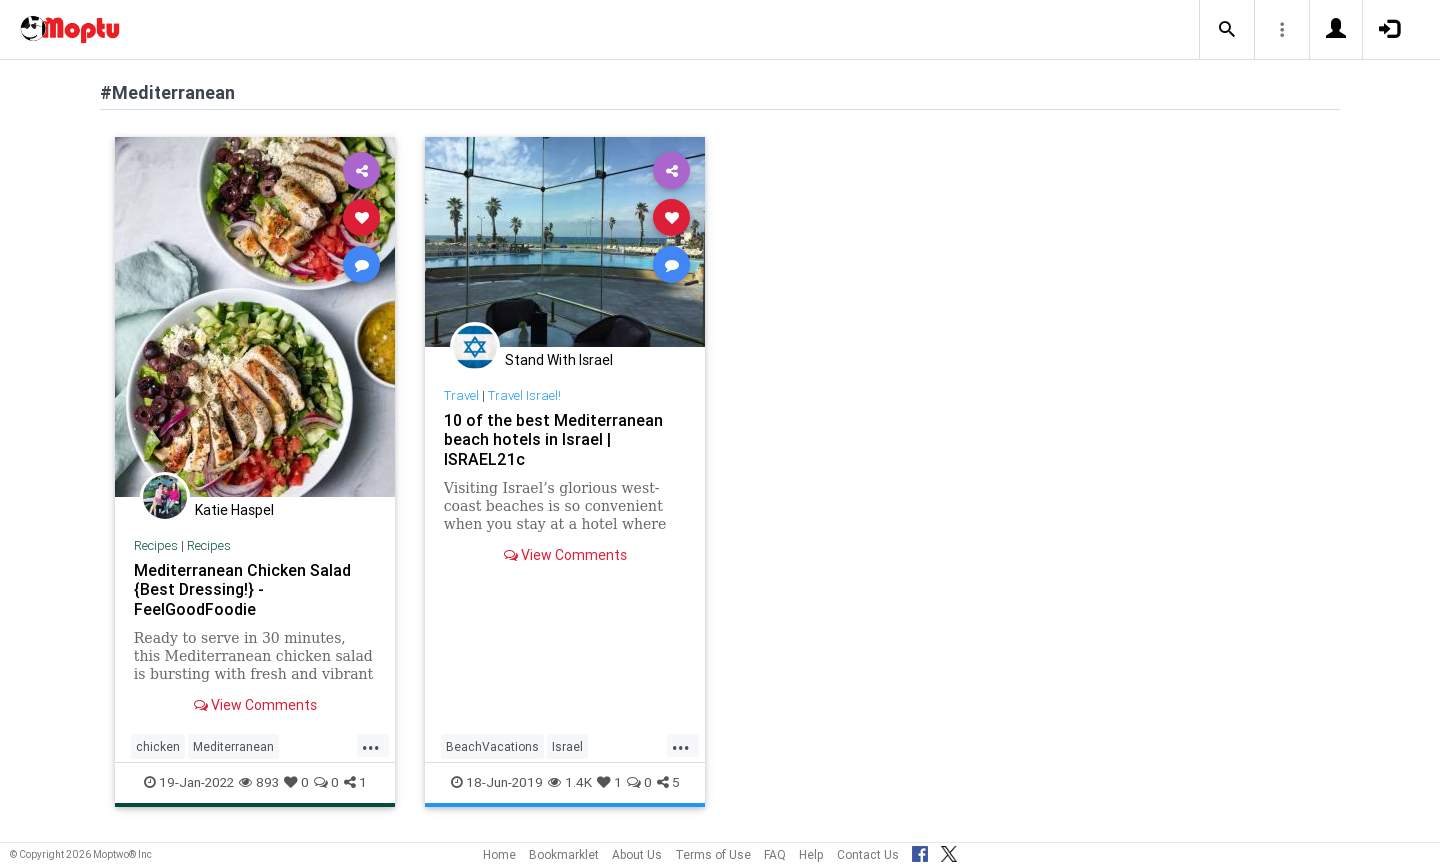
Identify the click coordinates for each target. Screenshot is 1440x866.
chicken (158, 746)
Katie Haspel (234, 510)
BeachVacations (492, 746)
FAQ (775, 854)
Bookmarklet (564, 854)
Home (499, 854)
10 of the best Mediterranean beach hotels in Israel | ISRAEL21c (553, 439)
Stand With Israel (559, 360)
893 (259, 782)
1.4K (570, 782)
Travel (461, 395)
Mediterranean (233, 746)
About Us (637, 854)
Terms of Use (713, 854)
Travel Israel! (524, 395)
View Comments (255, 705)
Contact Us (868, 854)
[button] (1227, 30)
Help (811, 854)
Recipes (156, 545)
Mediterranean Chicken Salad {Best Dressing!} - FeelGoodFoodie (242, 589)
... (371, 745)
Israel (567, 746)
